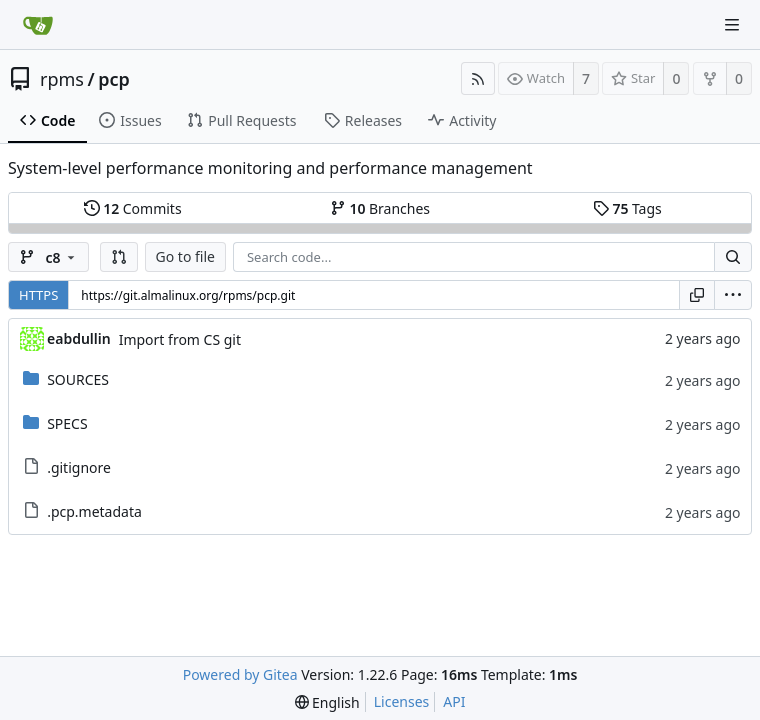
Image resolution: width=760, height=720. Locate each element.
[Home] (38, 25)
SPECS (67, 423)
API (454, 701)
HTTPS (38, 295)
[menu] (733, 295)
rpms (62, 79)
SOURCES (78, 379)
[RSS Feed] (478, 78)
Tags (627, 208)
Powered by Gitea (240, 674)
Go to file (185, 256)
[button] (119, 257)
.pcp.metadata (94, 511)
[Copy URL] (697, 295)
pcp (114, 79)
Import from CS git (180, 339)
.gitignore (79, 467)
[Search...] (733, 257)
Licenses (402, 701)
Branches (380, 208)
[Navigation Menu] (732, 25)
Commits (133, 208)
